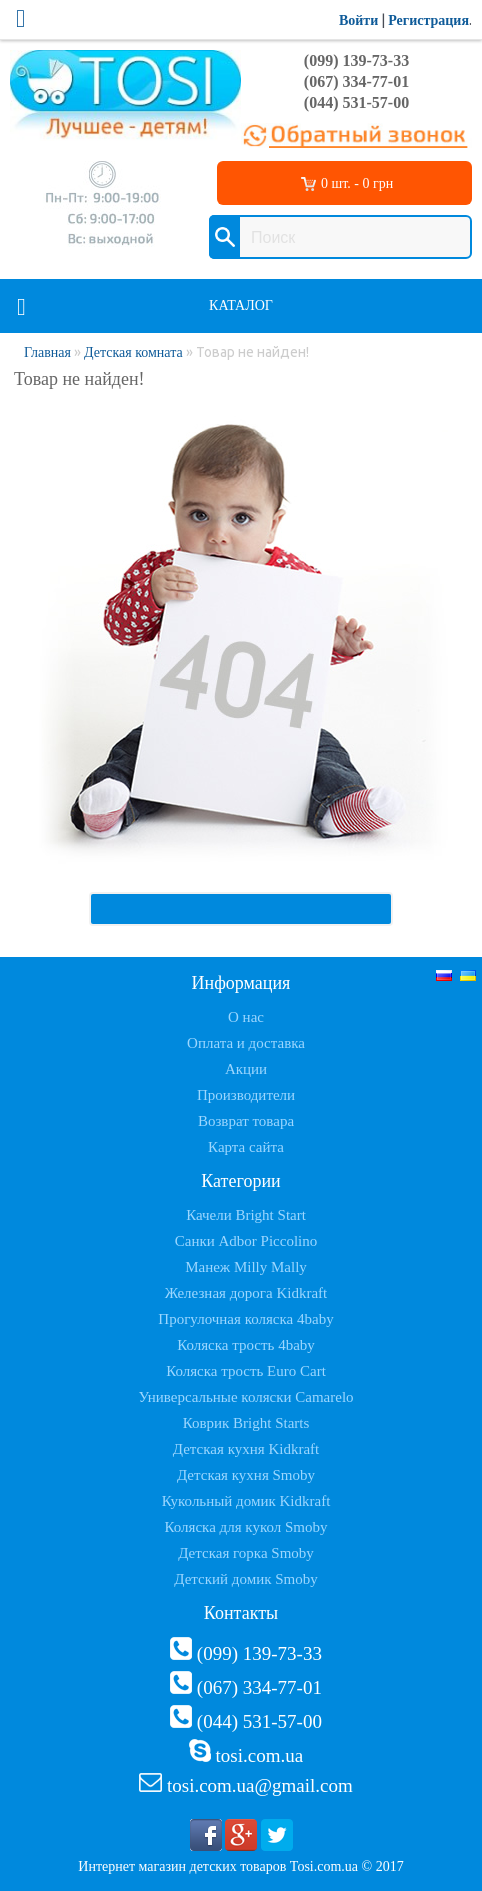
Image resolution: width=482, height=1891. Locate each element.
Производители (246, 1095)
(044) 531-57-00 (356, 102)
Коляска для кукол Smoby (246, 1527)
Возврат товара (246, 1121)
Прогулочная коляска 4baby (245, 1319)
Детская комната (133, 352)
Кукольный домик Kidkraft (246, 1501)
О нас (246, 1017)
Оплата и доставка (246, 1043)
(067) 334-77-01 (356, 81)
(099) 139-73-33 (356, 60)
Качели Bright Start (246, 1215)
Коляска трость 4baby (246, 1345)
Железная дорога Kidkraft (246, 1293)
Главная (47, 352)
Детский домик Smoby (245, 1579)
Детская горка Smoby (246, 1553)
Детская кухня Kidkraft (246, 1449)
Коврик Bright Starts (246, 1423)
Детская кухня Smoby (246, 1475)
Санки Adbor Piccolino (246, 1241)
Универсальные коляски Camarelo (245, 1397)
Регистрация (428, 20)
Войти (358, 20)
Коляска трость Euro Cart (246, 1371)
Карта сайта (246, 1147)
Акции (246, 1069)
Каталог (241, 305)
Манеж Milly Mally (246, 1267)
